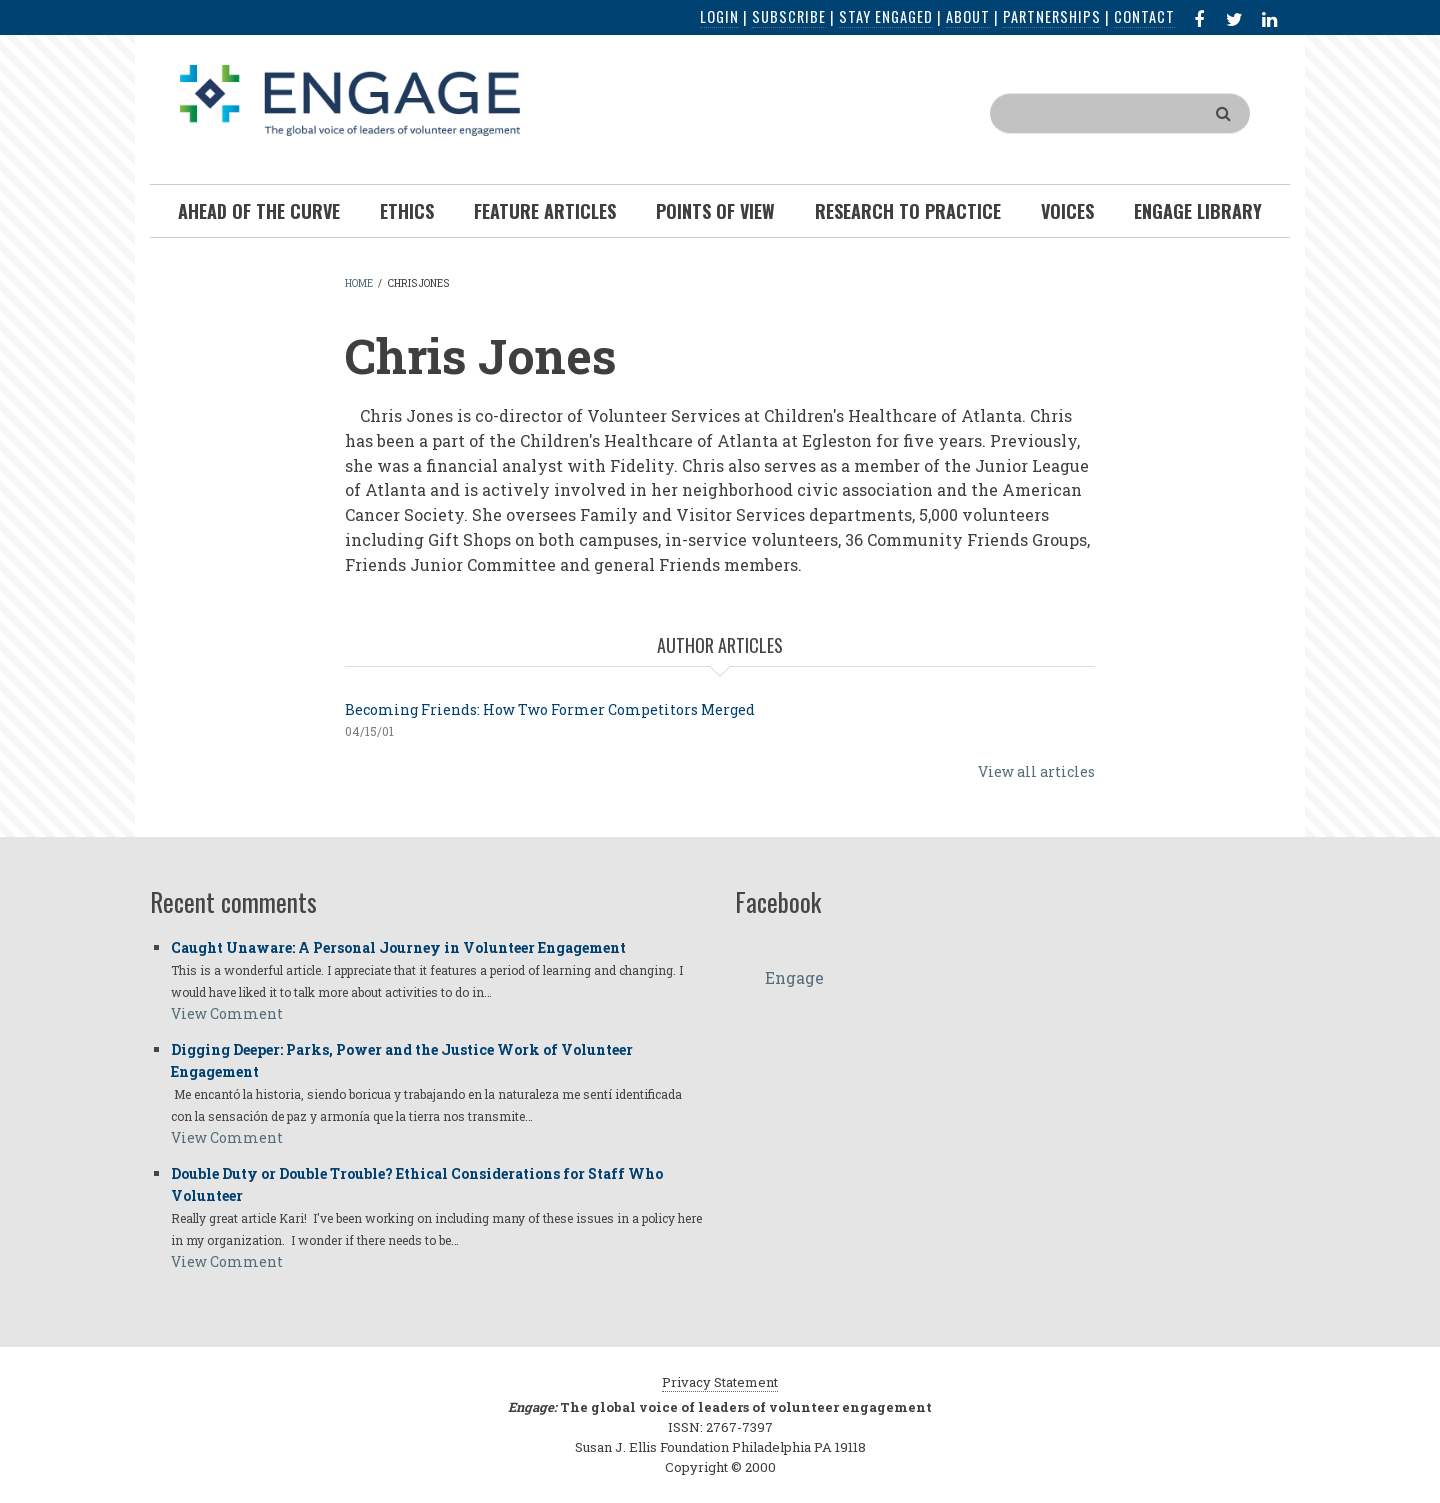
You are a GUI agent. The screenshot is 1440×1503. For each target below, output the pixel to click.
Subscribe (789, 16)
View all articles (1036, 771)
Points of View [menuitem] (715, 211)
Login (719, 16)
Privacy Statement (720, 1382)
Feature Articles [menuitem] (545, 211)
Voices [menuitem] (1067, 211)
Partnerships (1052, 16)
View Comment (227, 1013)
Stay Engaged (886, 16)
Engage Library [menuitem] (1198, 211)
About (968, 16)
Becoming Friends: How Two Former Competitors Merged (550, 709)
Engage (794, 977)
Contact (1144, 16)
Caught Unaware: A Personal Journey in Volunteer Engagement (398, 947)
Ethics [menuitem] (407, 211)
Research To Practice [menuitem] (908, 211)
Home (359, 283)
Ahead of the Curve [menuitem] (259, 211)
